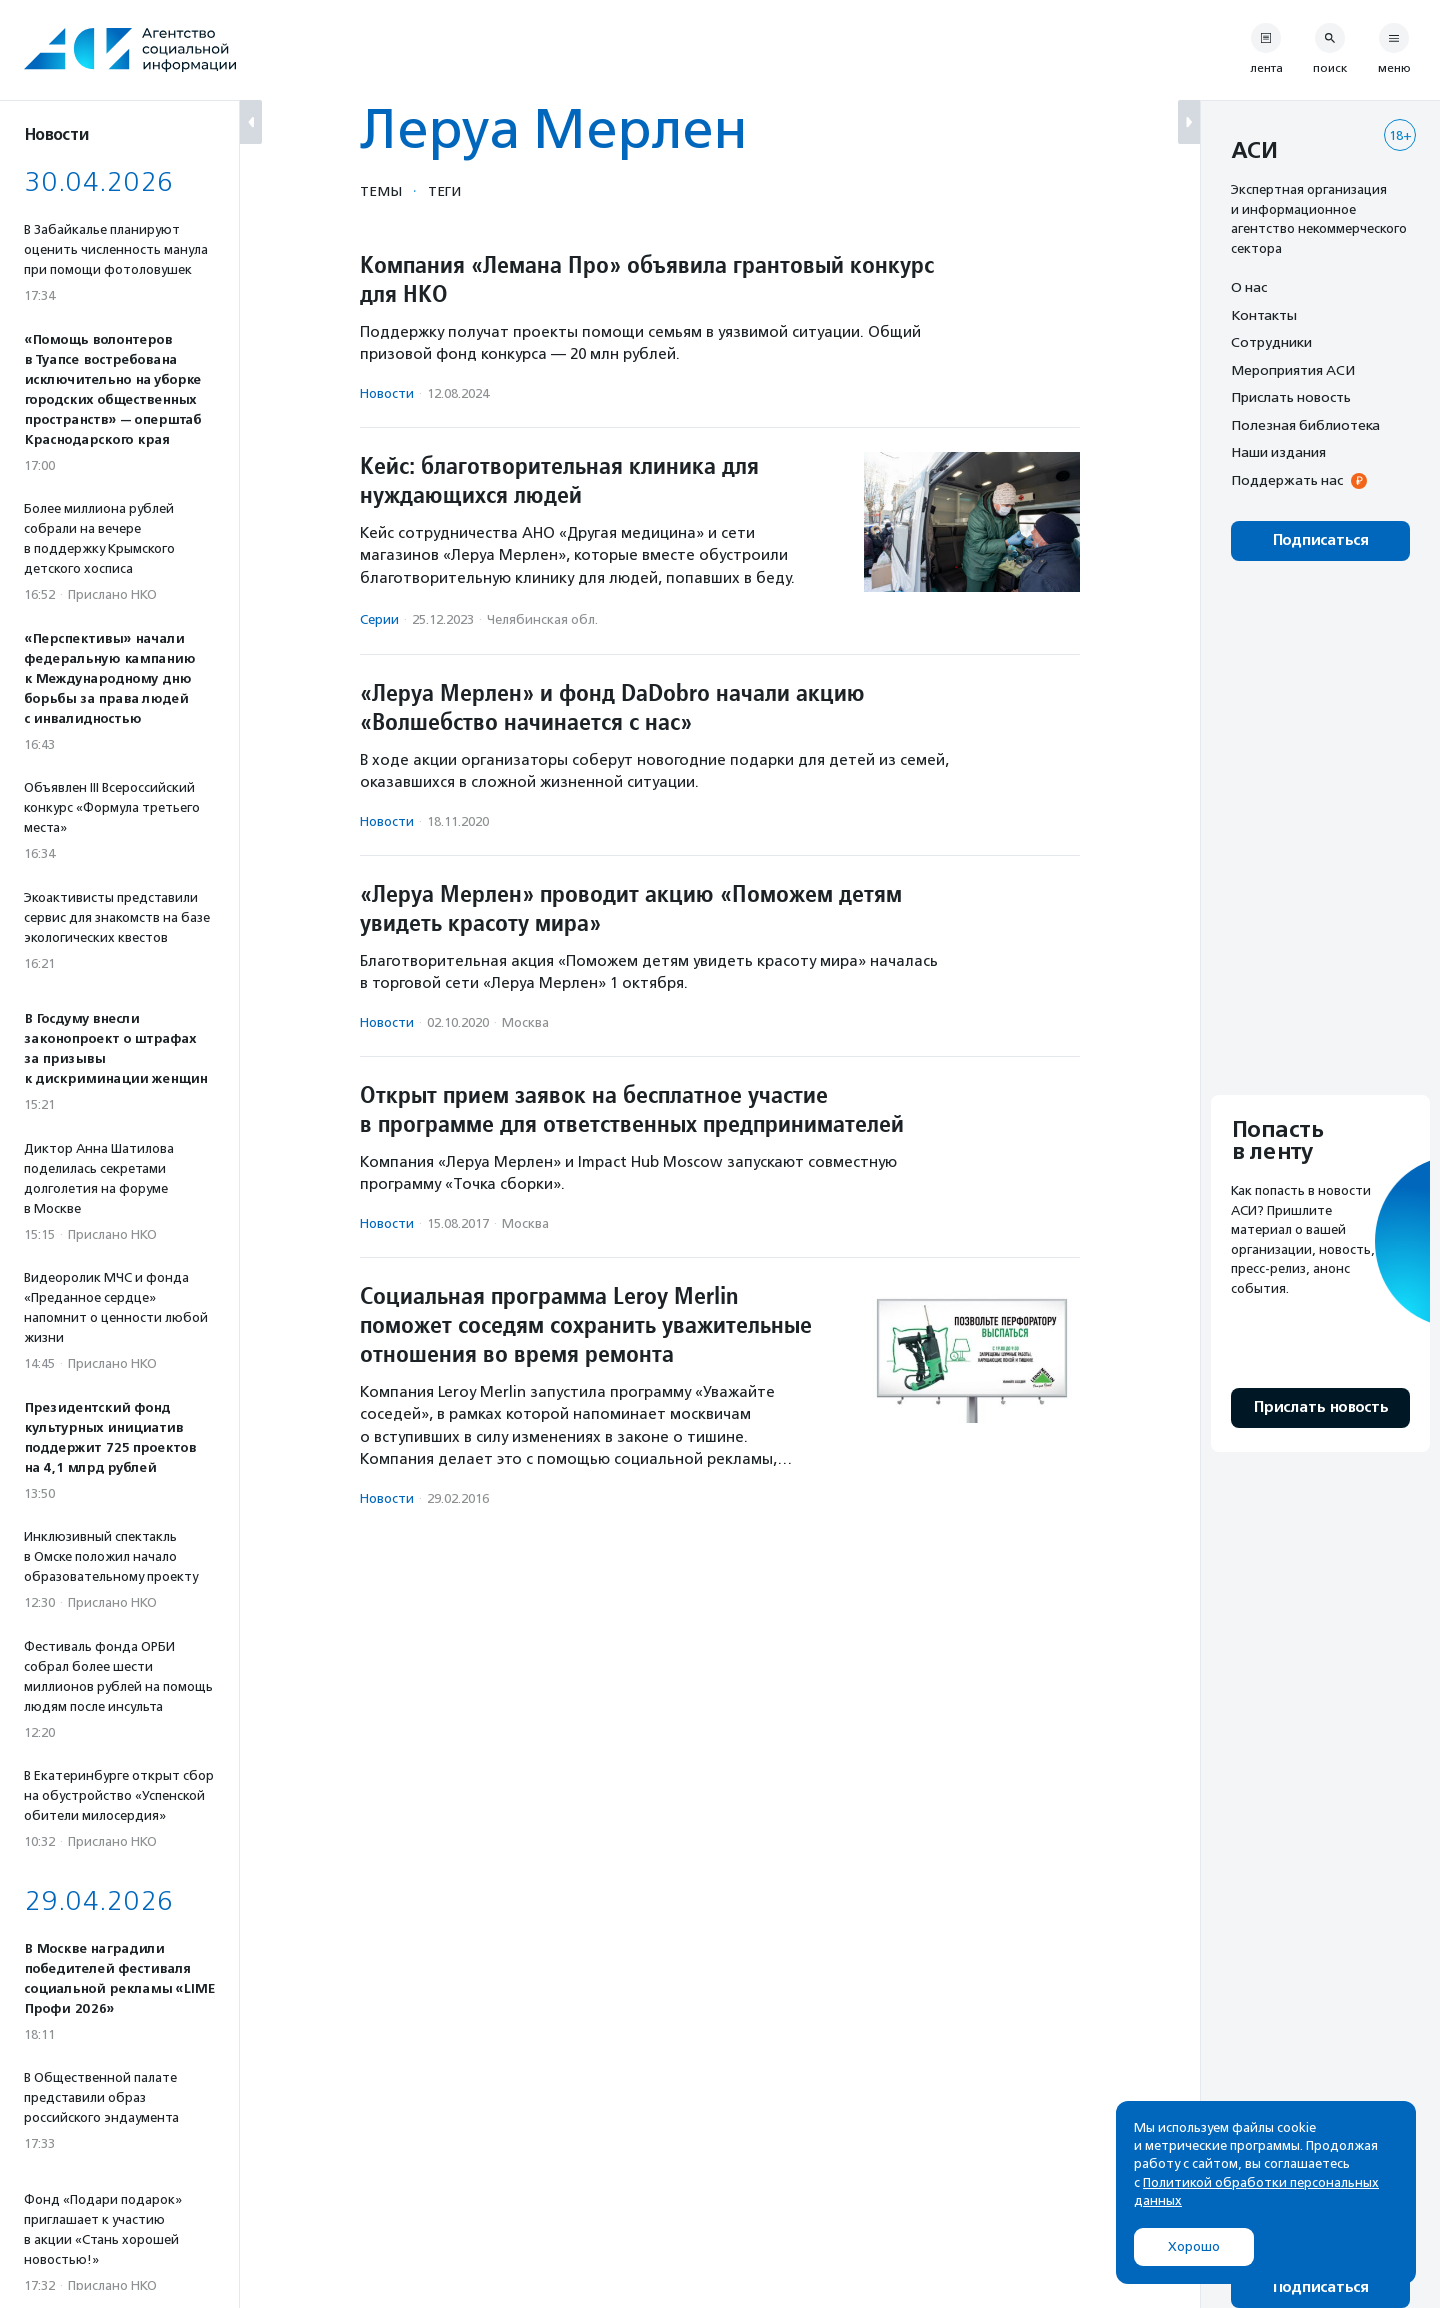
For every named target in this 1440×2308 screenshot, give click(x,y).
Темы (381, 191)
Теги (444, 191)
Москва (525, 1022)
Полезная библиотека (1305, 425)
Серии (379, 619)
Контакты (1264, 315)
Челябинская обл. (542, 619)
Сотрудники (1271, 342)
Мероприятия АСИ (1293, 370)
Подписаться (1320, 540)
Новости (387, 393)
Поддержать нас (1287, 480)
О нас (1249, 287)
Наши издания (1278, 452)
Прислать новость (1291, 397)
